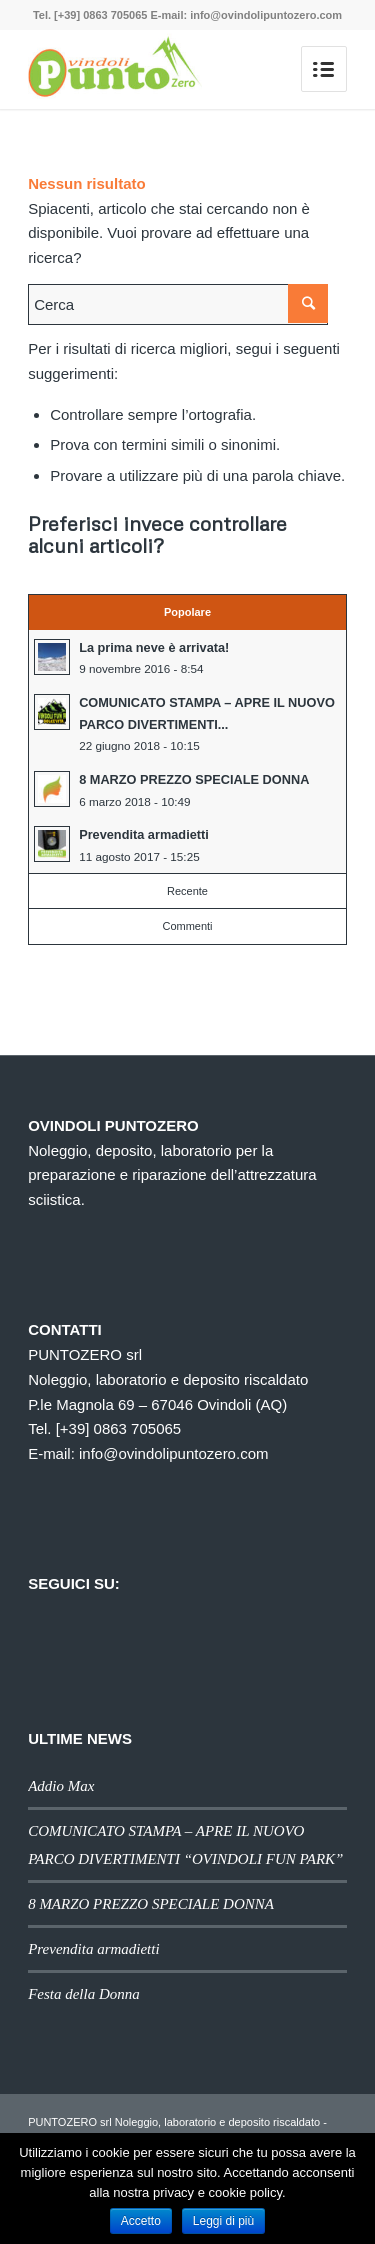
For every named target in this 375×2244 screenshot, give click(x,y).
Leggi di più (223, 2221)
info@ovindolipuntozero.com (174, 1453)
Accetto (141, 2221)
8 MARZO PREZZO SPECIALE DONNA (151, 1904)
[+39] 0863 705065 (119, 1428)
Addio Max (61, 1786)
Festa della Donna (84, 1994)
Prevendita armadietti (94, 1949)
